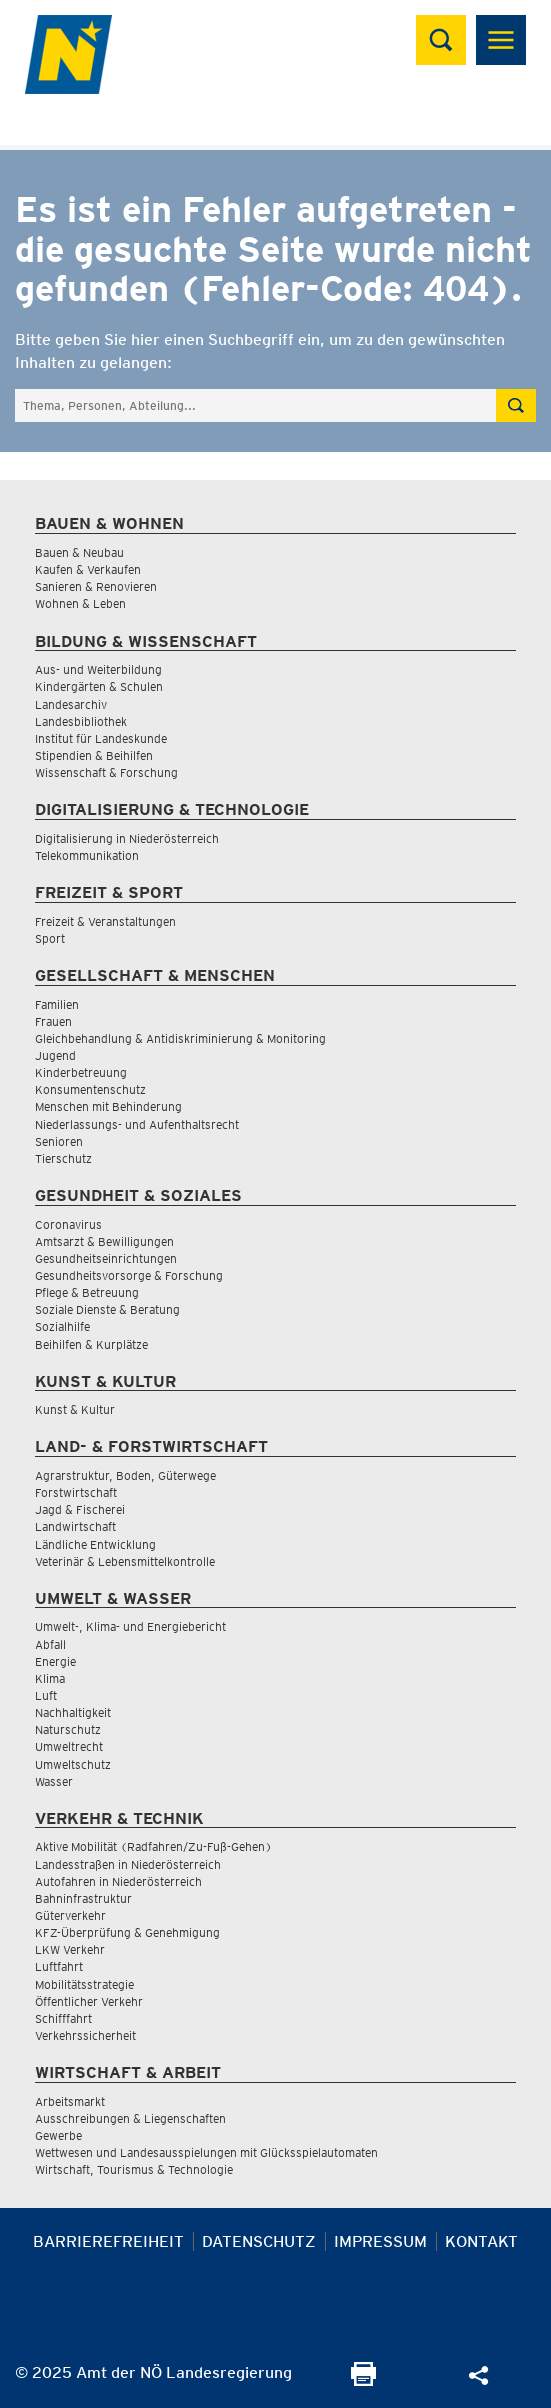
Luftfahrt (59, 1966)
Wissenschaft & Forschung (106, 772)
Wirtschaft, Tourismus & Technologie (134, 2169)
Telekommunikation (87, 855)
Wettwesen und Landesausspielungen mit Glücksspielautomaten (206, 2152)
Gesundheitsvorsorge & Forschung (129, 1275)
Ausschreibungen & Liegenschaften (130, 2118)
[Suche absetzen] (516, 405)
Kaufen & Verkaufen (88, 569)
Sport (50, 938)
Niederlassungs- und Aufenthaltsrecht (137, 1124)
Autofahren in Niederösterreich (118, 1881)
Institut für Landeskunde (101, 738)
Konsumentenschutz (90, 1089)
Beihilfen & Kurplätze (91, 1344)
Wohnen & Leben (80, 603)
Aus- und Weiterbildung (98, 669)
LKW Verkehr (70, 1949)
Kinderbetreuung (81, 1072)
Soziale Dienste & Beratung (107, 1309)
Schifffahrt (63, 2018)
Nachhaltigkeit (73, 1712)
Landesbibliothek (81, 721)
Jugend (55, 1055)
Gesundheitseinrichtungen (106, 1258)
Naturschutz (68, 1729)
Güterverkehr (70, 1915)
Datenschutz (259, 2241)
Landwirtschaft (75, 1526)
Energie (55, 1661)
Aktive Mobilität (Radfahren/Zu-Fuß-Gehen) (153, 1846)
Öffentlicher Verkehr (89, 2001)
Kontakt (481, 2241)
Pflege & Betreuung (87, 1292)
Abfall (50, 1644)
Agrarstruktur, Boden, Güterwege (125, 1475)
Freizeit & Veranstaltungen (105, 921)
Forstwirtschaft (76, 1492)
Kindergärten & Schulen (99, 686)
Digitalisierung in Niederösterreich (127, 838)
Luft (46, 1695)
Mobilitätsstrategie (84, 1984)
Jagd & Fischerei (80, 1509)
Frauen (53, 1021)
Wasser (54, 1781)
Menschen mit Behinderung (108, 1106)
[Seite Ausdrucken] (363, 2380)
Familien (57, 1004)
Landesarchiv (71, 704)
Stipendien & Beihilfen (94, 755)
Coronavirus (68, 1224)
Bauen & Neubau (79, 552)
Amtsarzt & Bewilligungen (104, 1241)
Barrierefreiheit (108, 2241)
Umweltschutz (73, 1764)
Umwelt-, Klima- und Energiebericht (130, 1626)
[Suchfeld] (255, 405)
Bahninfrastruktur (83, 1898)
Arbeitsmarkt (70, 2101)
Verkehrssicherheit (85, 2035)
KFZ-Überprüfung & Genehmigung (127, 1932)
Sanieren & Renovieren (96, 586)
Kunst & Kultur (75, 1409)
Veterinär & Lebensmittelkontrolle (125, 1561)
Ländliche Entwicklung (95, 1544)
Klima (50, 1678)
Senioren (59, 1141)
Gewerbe (58, 2135)
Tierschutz (63, 1158)
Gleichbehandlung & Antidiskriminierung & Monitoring (180, 1038)
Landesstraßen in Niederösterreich (128, 1864)
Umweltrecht (69, 1746)
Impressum (380, 2241)
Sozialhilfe (62, 1326)
